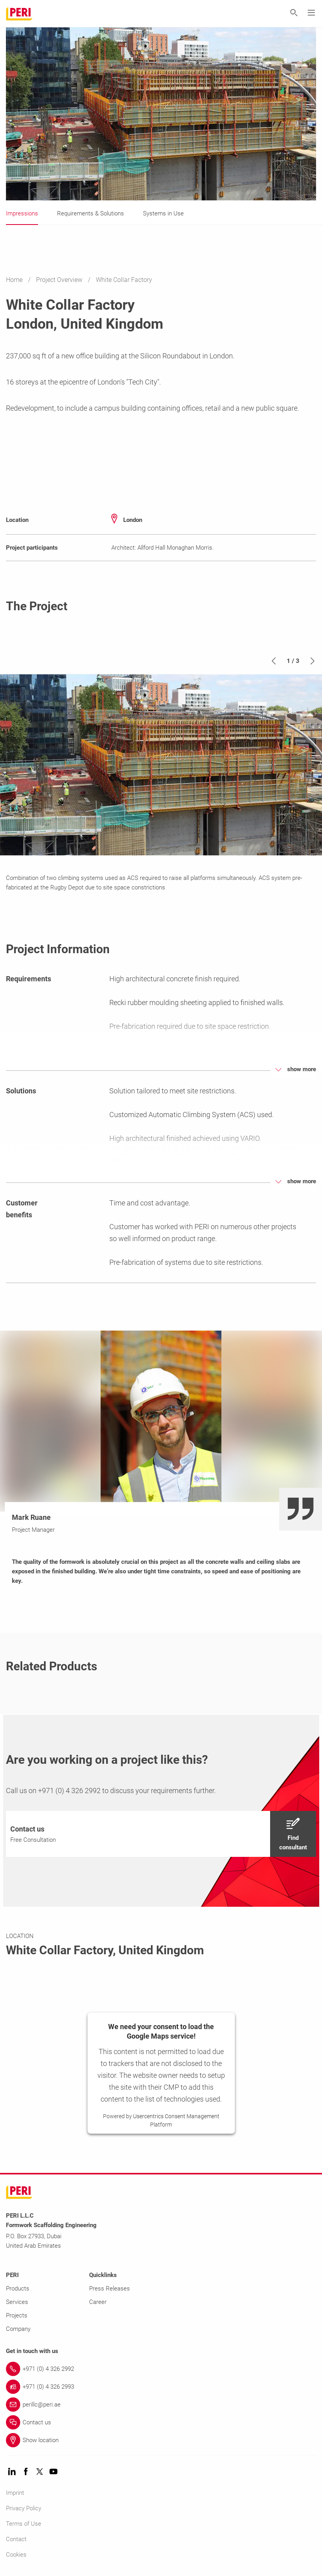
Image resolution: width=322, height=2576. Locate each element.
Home (15, 280)
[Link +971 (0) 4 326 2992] (161, 2369)
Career (98, 2302)
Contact (16, 2539)
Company (18, 2328)
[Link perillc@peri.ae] (161, 2404)
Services (17, 2302)
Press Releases (109, 2288)
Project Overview (60, 280)
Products (17, 2288)
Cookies (16, 2554)
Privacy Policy (23, 2508)
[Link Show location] (161, 2440)
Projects (16, 2315)
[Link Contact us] (161, 2422)
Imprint (15, 2492)
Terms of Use (23, 2523)
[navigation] (161, 1834)
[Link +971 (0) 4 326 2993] (161, 2387)
